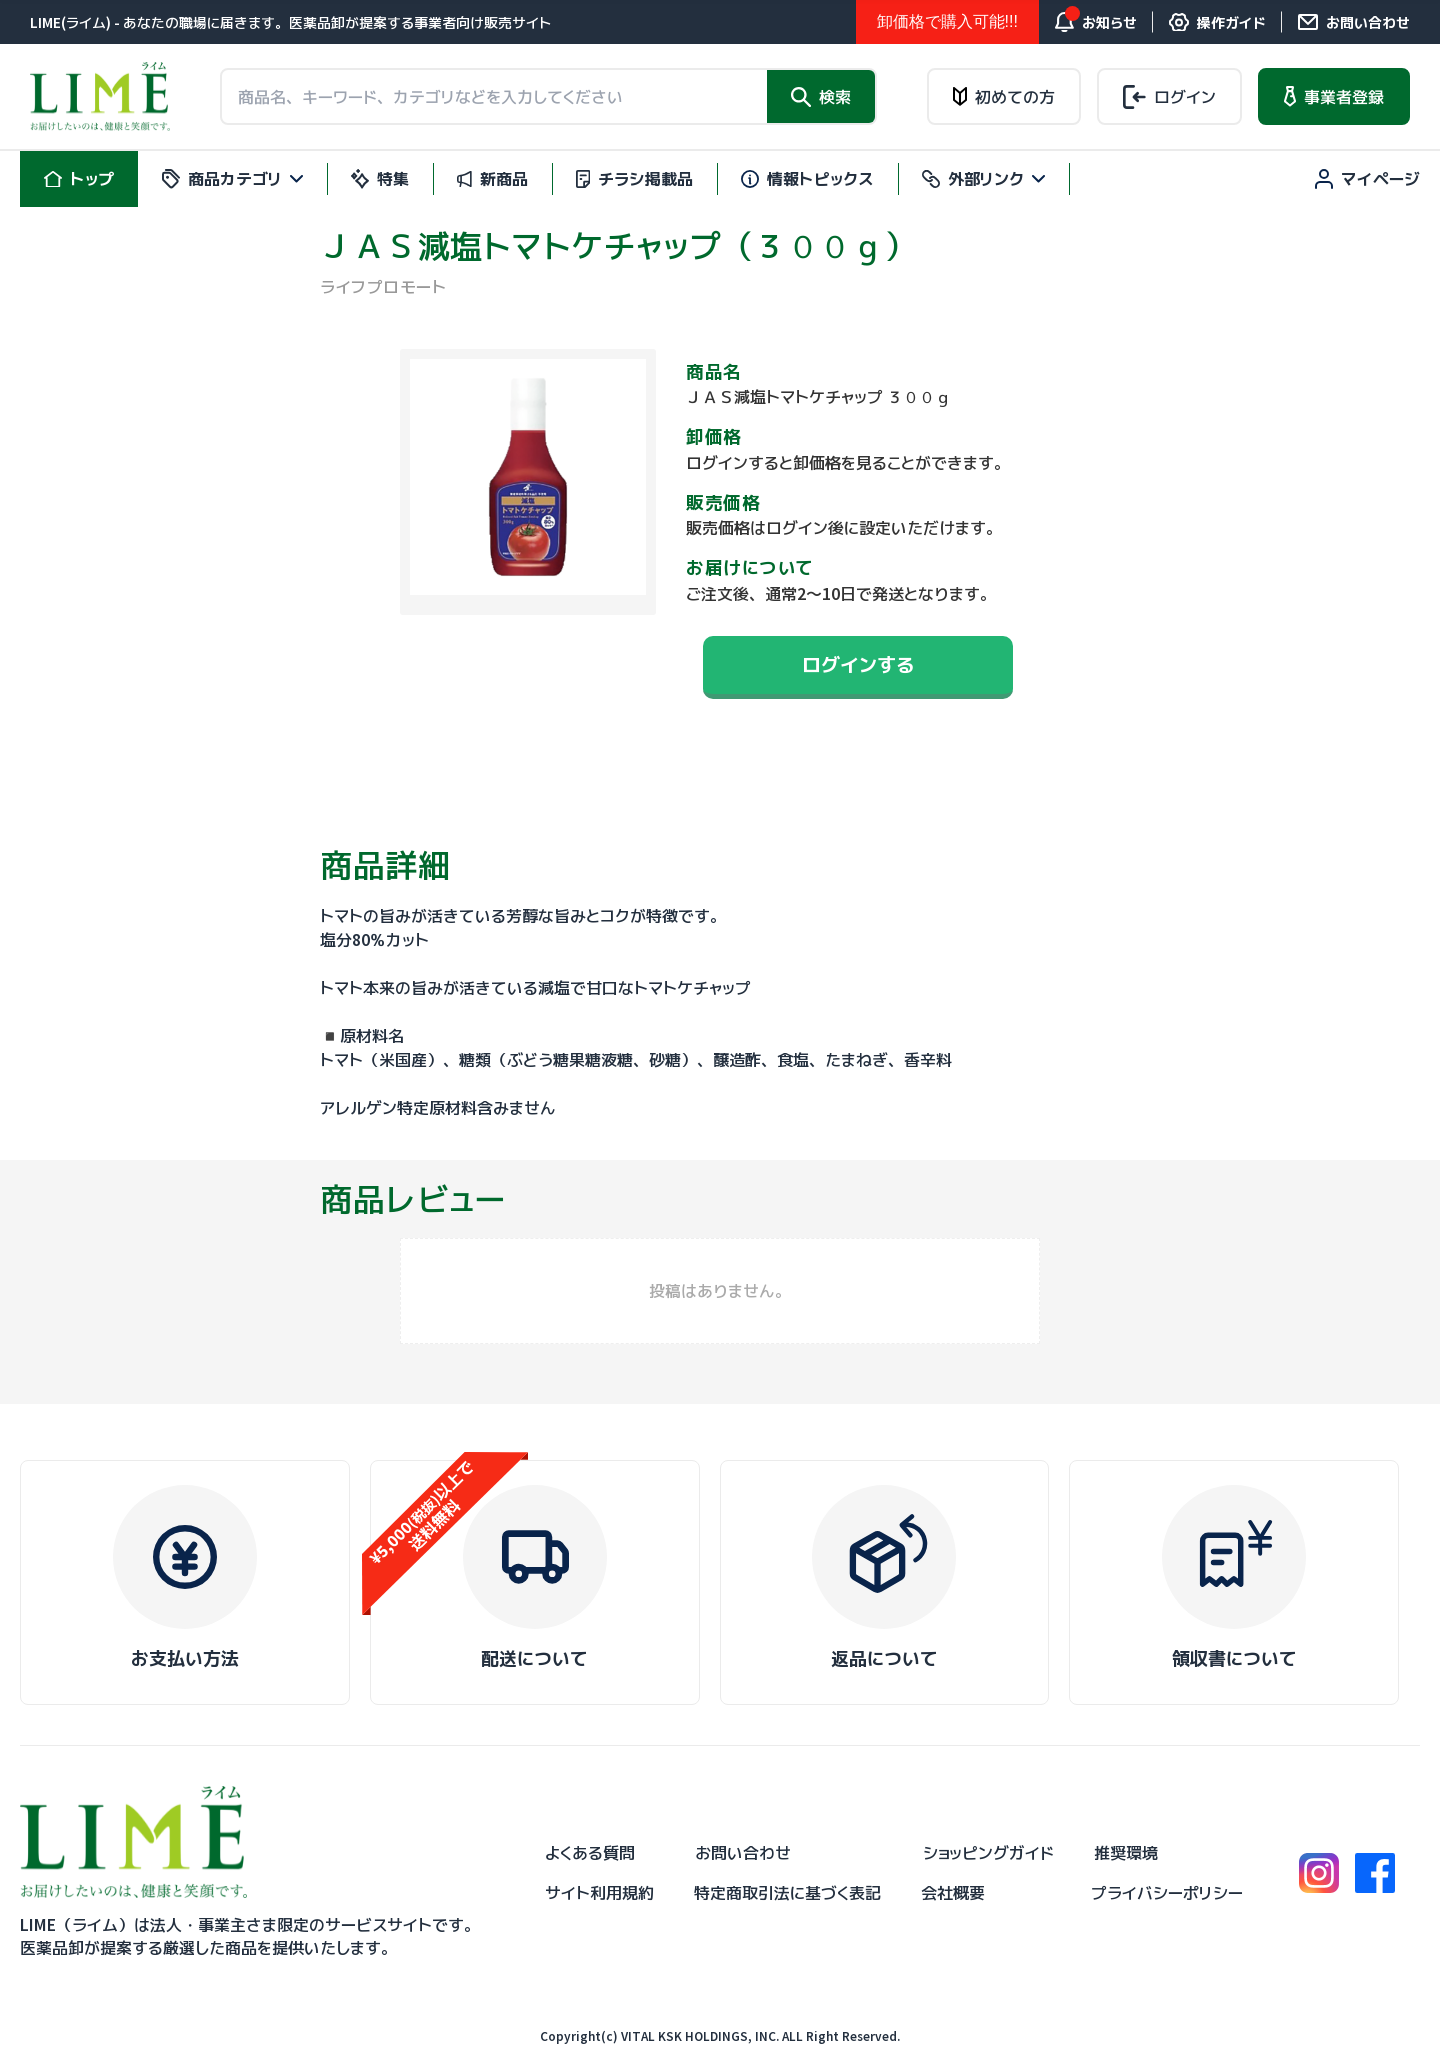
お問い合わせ (743, 1853)
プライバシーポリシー (1167, 1893)
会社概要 (953, 1893)
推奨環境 (1126, 1853)
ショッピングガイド (988, 1853)
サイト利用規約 (599, 1893)
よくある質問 (590, 1853)
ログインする (858, 664)
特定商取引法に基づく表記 (787, 1893)
